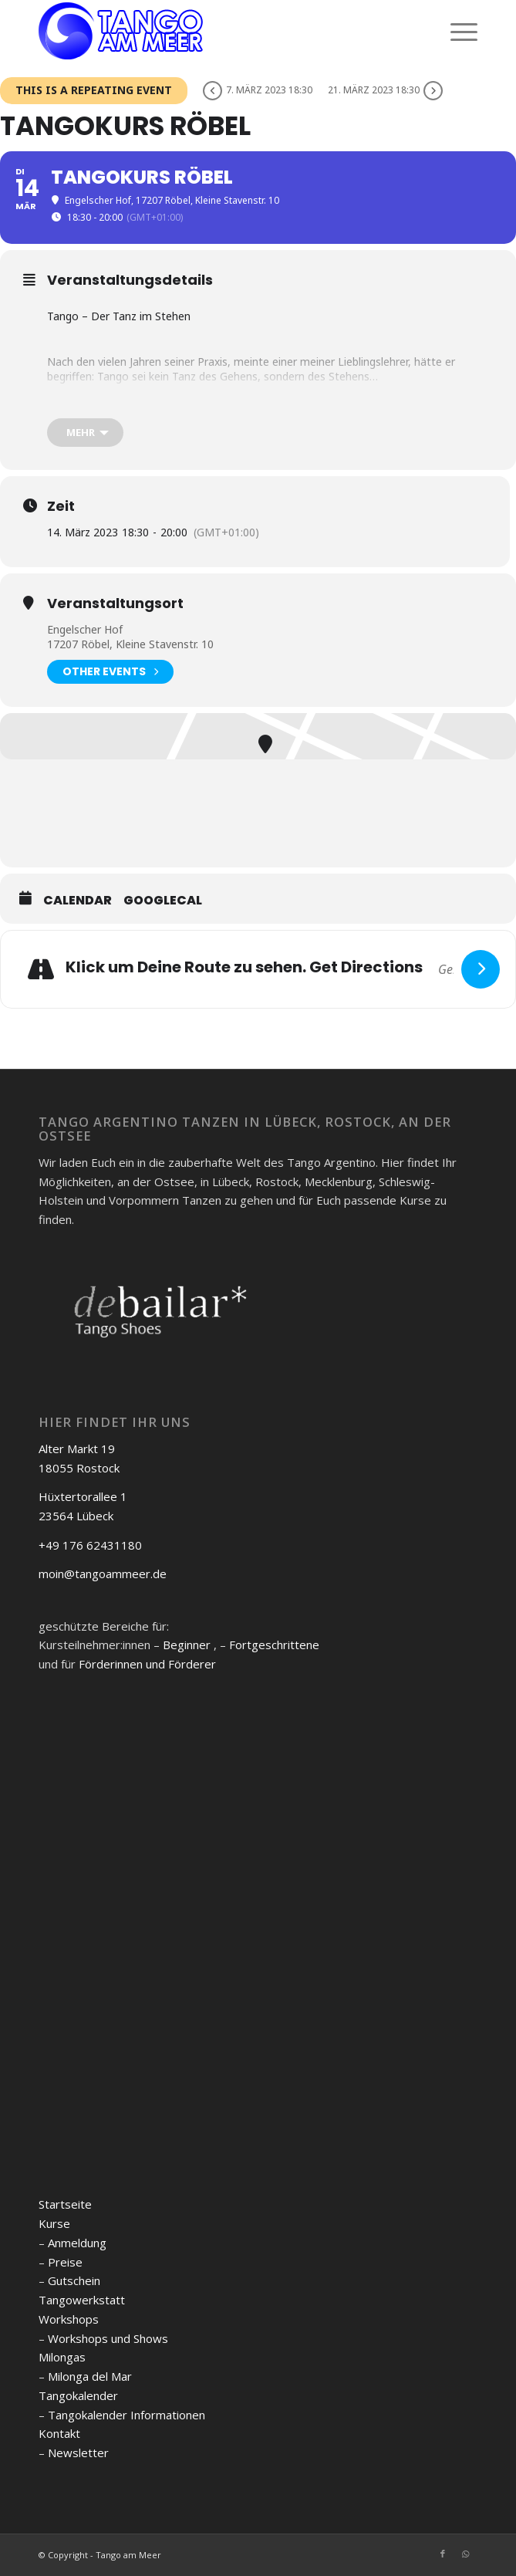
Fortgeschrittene (274, 1644)
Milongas (62, 2357)
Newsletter (78, 2452)
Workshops (69, 2319)
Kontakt (59, 2433)
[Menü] (456, 31)
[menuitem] (456, 31)
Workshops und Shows (108, 2338)
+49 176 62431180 (90, 1545)
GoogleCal (162, 900)
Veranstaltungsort (115, 603)
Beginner (187, 1644)
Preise (65, 2262)
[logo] (214, 31)
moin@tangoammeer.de (103, 1573)
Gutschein (74, 2280)
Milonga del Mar (90, 2376)
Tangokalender (78, 2395)
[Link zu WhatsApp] (465, 2553)
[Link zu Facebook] (442, 2553)
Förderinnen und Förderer (147, 1664)
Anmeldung (77, 2242)
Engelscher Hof (85, 629)
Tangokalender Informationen (126, 2414)
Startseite (65, 2204)
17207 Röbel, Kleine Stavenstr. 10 (130, 644)
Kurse (54, 2223)
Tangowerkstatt (82, 2299)
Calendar (77, 900)
